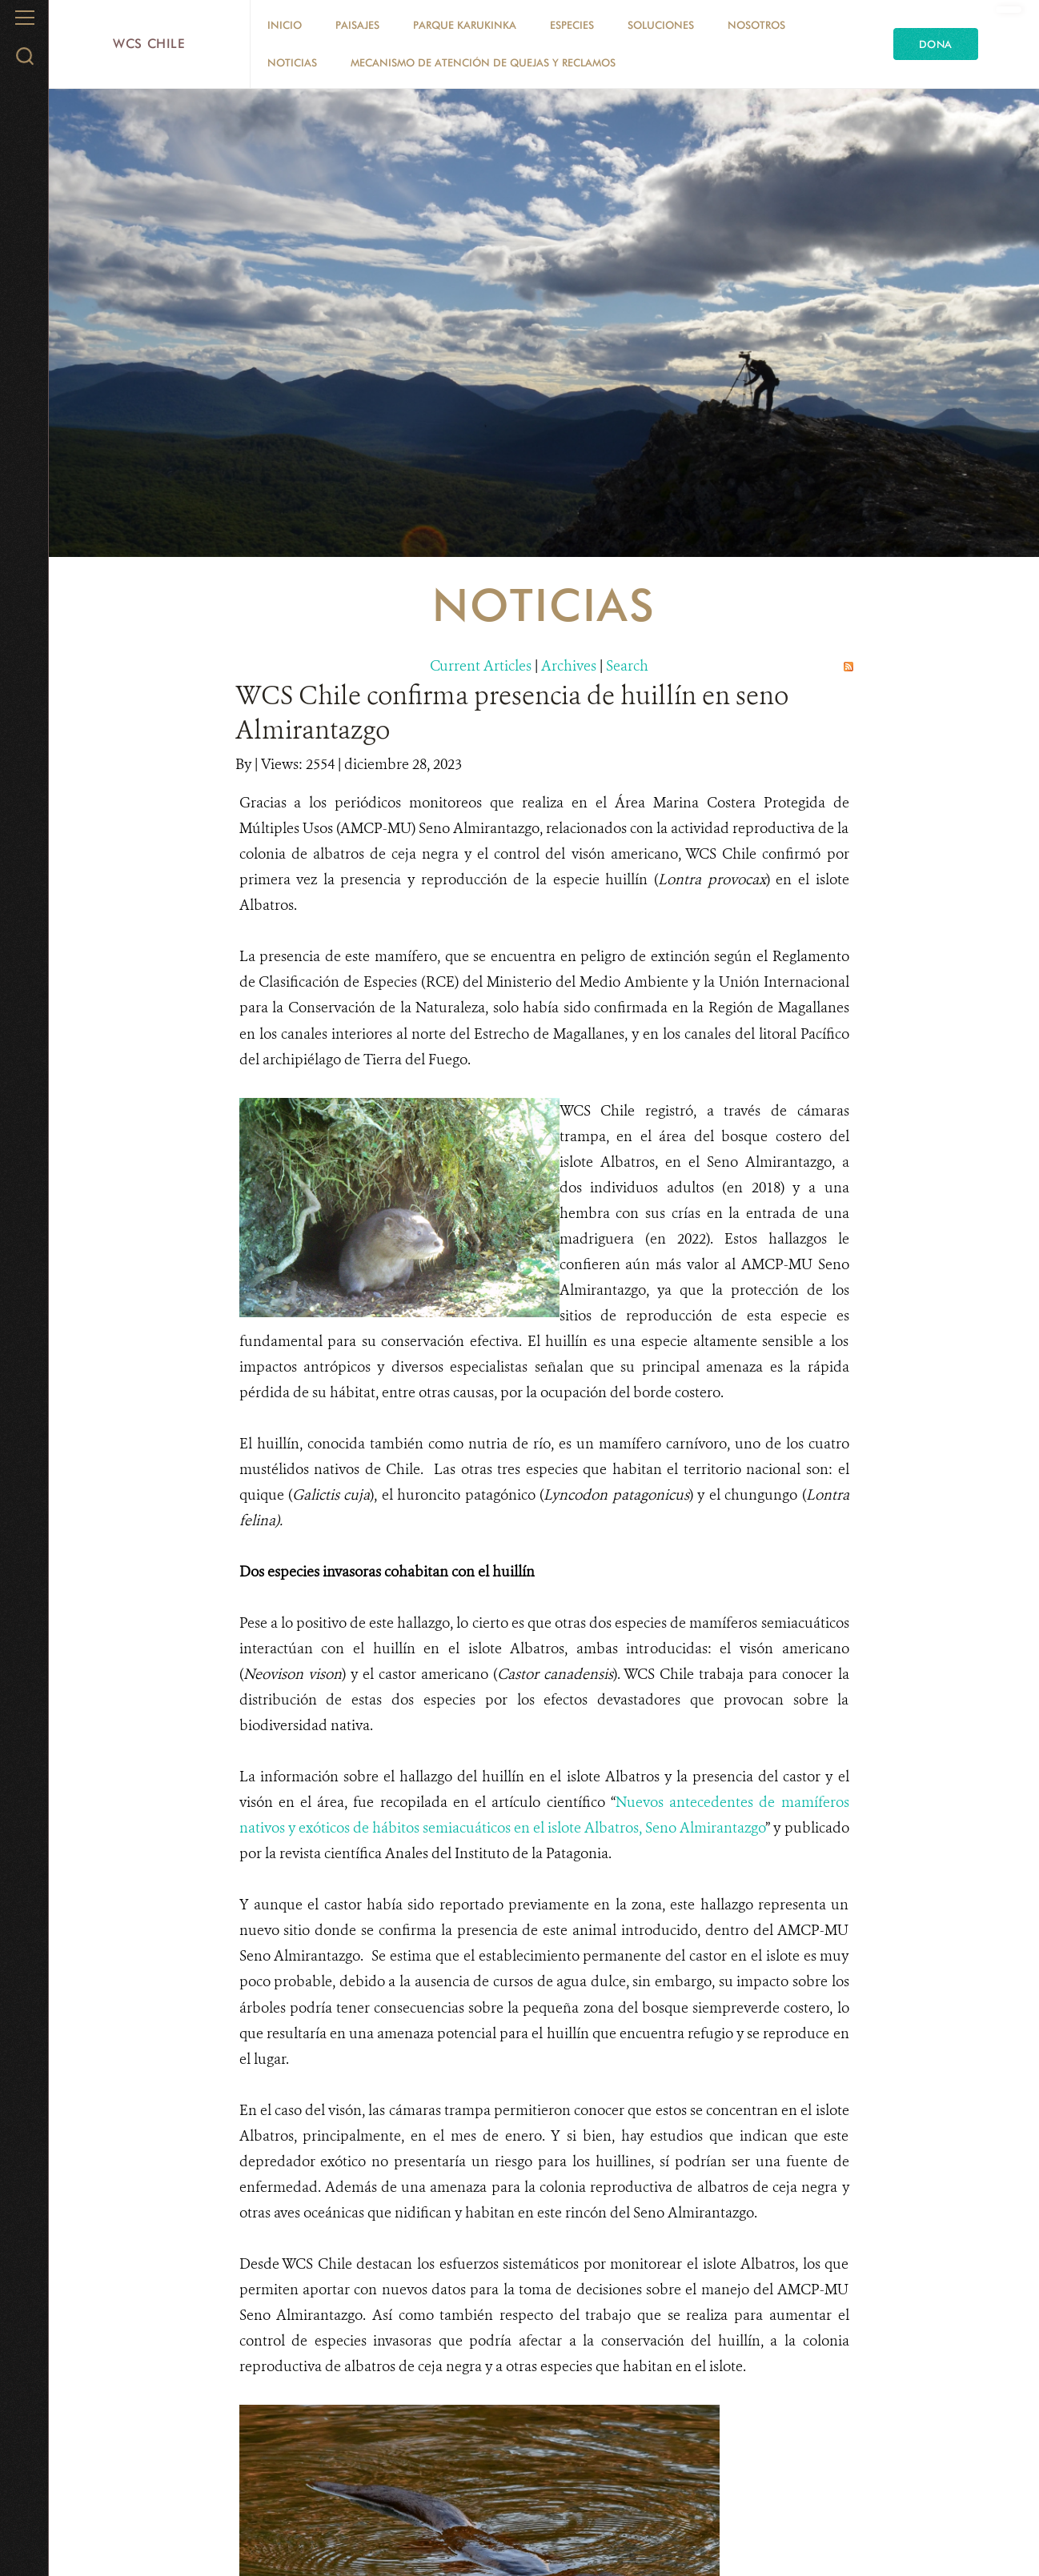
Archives (568, 665)
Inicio (284, 24)
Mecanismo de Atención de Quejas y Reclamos (483, 62)
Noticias (292, 62)
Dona (936, 44)
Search (627, 665)
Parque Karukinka (464, 24)
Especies (572, 24)
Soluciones (661, 24)
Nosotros (756, 24)
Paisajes (357, 24)
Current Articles (481, 665)
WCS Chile (149, 43)
